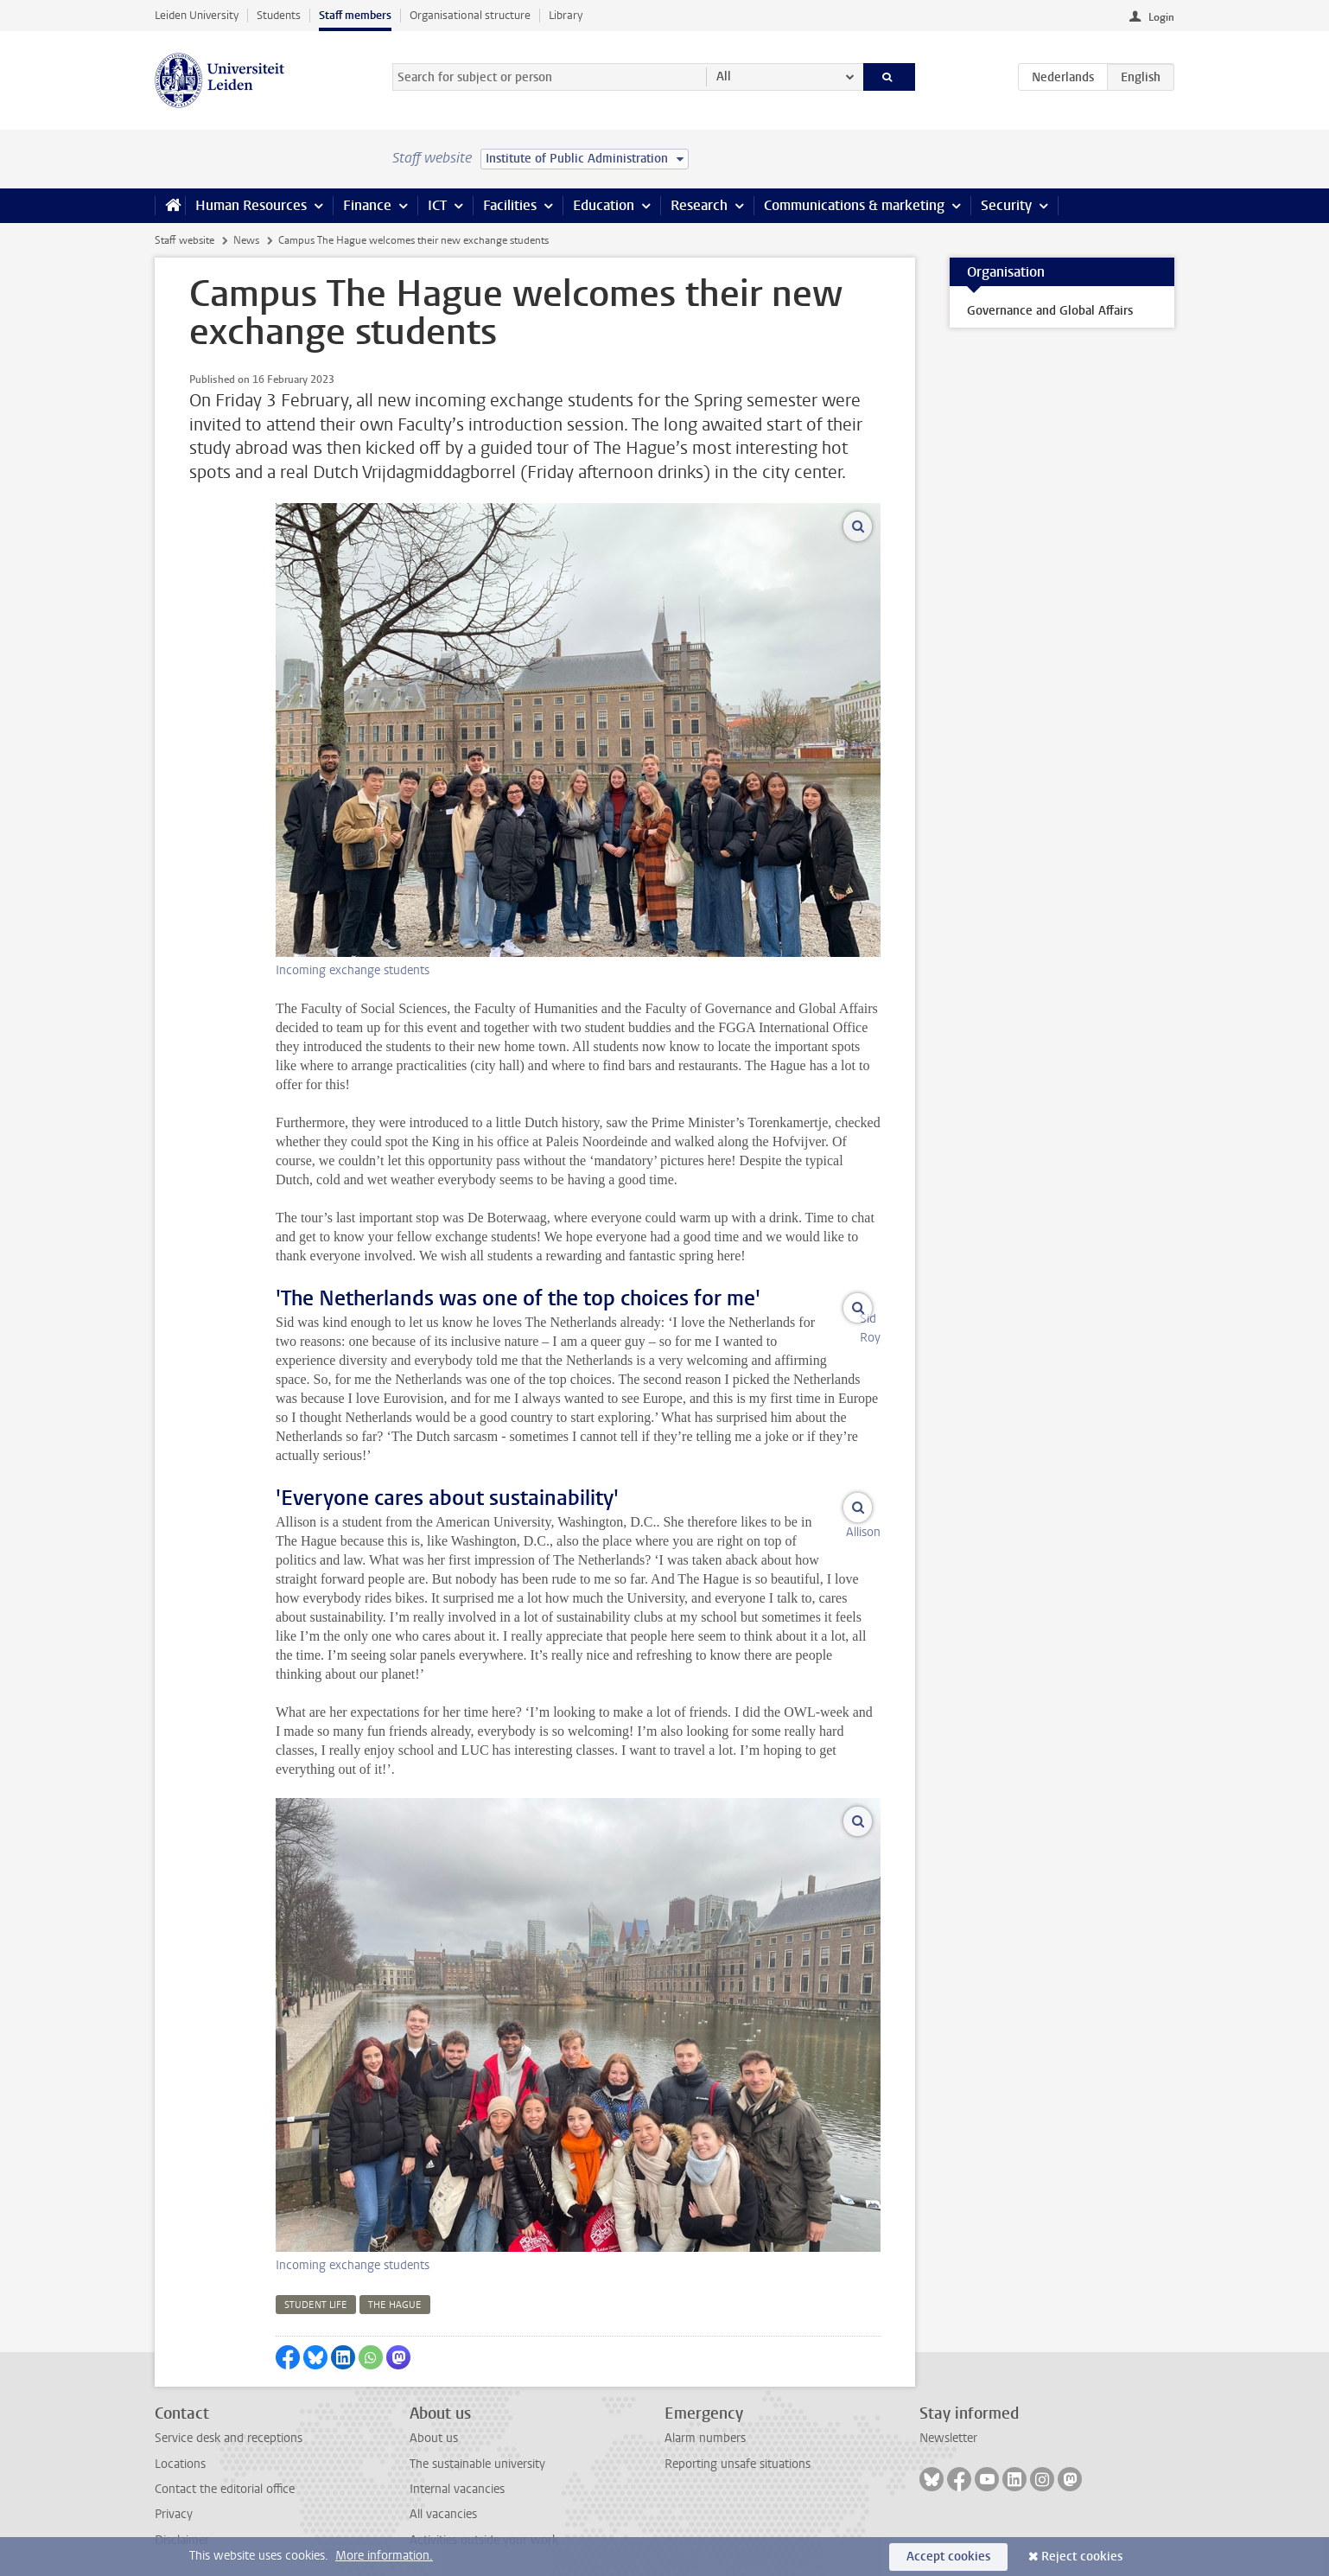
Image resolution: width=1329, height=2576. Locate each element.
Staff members (355, 15)
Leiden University (196, 15)
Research (699, 205)
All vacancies (443, 2495)
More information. (384, 2555)
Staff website (184, 240)
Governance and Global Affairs (1050, 311)
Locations (180, 2445)
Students (279, 15)
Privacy (174, 2495)
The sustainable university (477, 2445)
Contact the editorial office (225, 2470)
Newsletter (948, 2419)
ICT (437, 205)
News (246, 240)
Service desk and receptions (228, 2419)
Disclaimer (182, 2521)
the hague (395, 2286)
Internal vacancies (457, 2470)
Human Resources (251, 205)
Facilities (510, 205)
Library (565, 15)
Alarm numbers (705, 2419)
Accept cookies (948, 2556)
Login (1161, 17)
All (723, 76)
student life (315, 2286)
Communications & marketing (854, 205)
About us (434, 2419)
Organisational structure (470, 15)
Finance (367, 205)
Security (1006, 205)
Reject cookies (1081, 2556)
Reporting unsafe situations (737, 2445)
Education (603, 205)
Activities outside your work (484, 2521)
